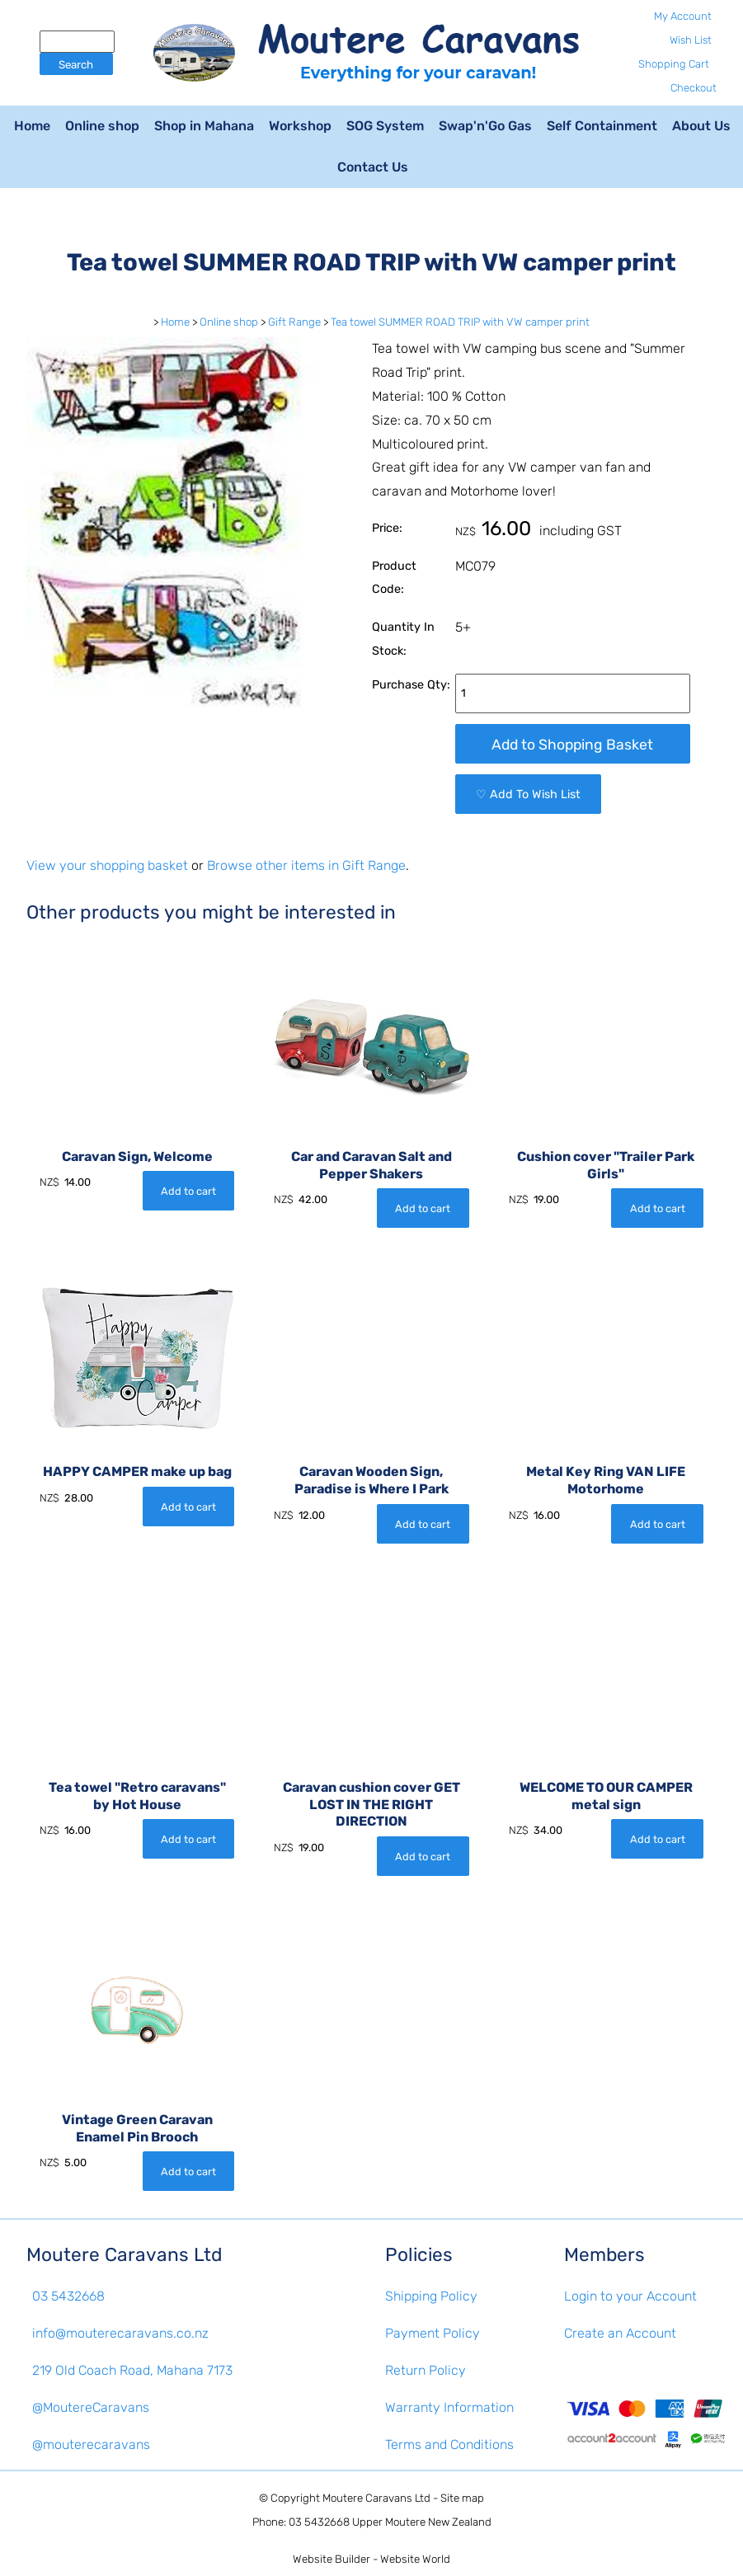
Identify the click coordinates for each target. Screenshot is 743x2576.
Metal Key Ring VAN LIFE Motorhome (605, 1480)
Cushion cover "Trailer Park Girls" (605, 1165)
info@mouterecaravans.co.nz (120, 2333)
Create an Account (620, 2333)
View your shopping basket (107, 865)
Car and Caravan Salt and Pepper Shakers (371, 1165)
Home (32, 126)
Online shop (102, 126)
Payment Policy (432, 2333)
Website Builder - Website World (371, 2559)
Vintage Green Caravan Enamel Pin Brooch (137, 2128)
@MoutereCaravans (90, 2407)
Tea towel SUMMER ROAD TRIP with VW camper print (460, 322)
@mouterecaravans (91, 2444)
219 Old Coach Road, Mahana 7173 (132, 2370)
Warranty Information (449, 2407)
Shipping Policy (431, 2296)
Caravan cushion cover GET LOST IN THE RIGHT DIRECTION (371, 1804)
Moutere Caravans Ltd (376, 2498)
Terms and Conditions (449, 2444)
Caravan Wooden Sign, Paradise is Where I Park (371, 1480)
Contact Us (372, 167)
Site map (462, 2498)
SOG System (385, 126)
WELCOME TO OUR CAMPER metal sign (606, 1795)
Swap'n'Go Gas (485, 126)
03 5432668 (68, 2296)
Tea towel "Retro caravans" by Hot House (137, 1795)
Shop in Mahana (204, 126)
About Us (701, 126)
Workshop (300, 126)
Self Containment (602, 126)
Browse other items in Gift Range (306, 865)
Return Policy (425, 2370)
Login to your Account (630, 2296)
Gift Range (294, 322)
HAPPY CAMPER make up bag (137, 1471)
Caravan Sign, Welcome (137, 1156)
